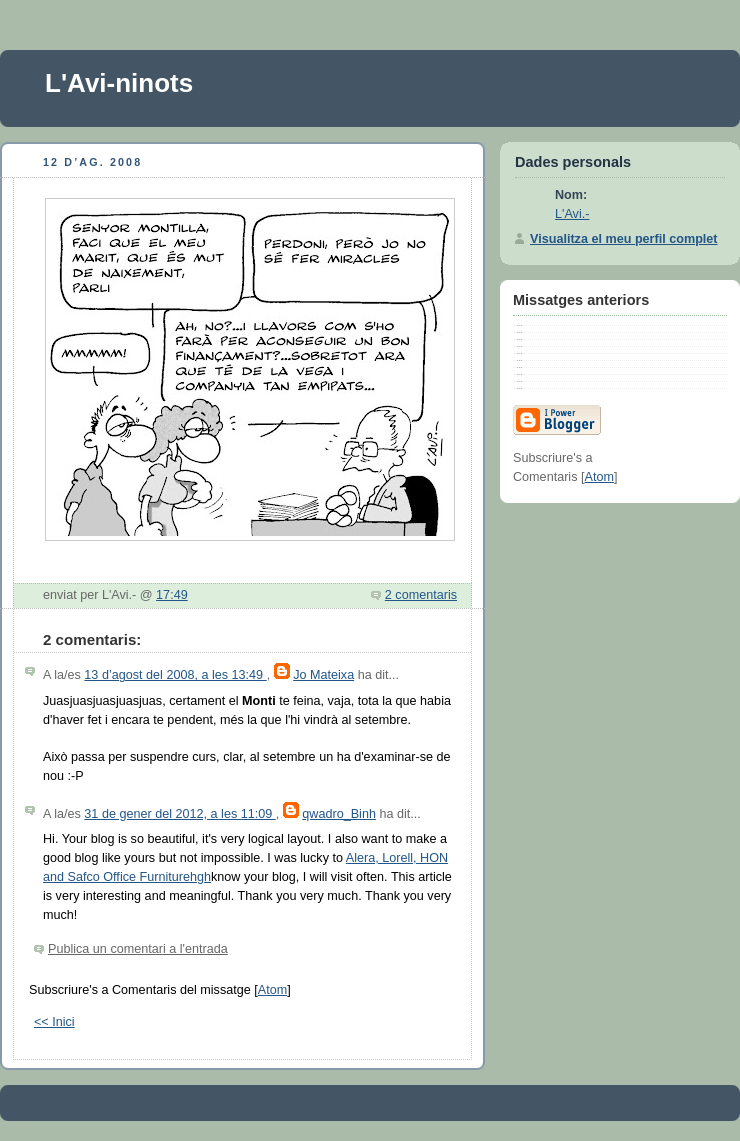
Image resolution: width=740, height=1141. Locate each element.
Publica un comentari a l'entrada (138, 949)
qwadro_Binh (339, 814)
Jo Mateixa (323, 675)
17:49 (172, 595)
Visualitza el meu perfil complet (624, 239)
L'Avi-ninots (119, 83)
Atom (272, 990)
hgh (200, 877)
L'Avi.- (572, 214)
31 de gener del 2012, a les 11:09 (179, 814)
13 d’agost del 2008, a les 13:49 (175, 675)
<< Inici (54, 1022)
